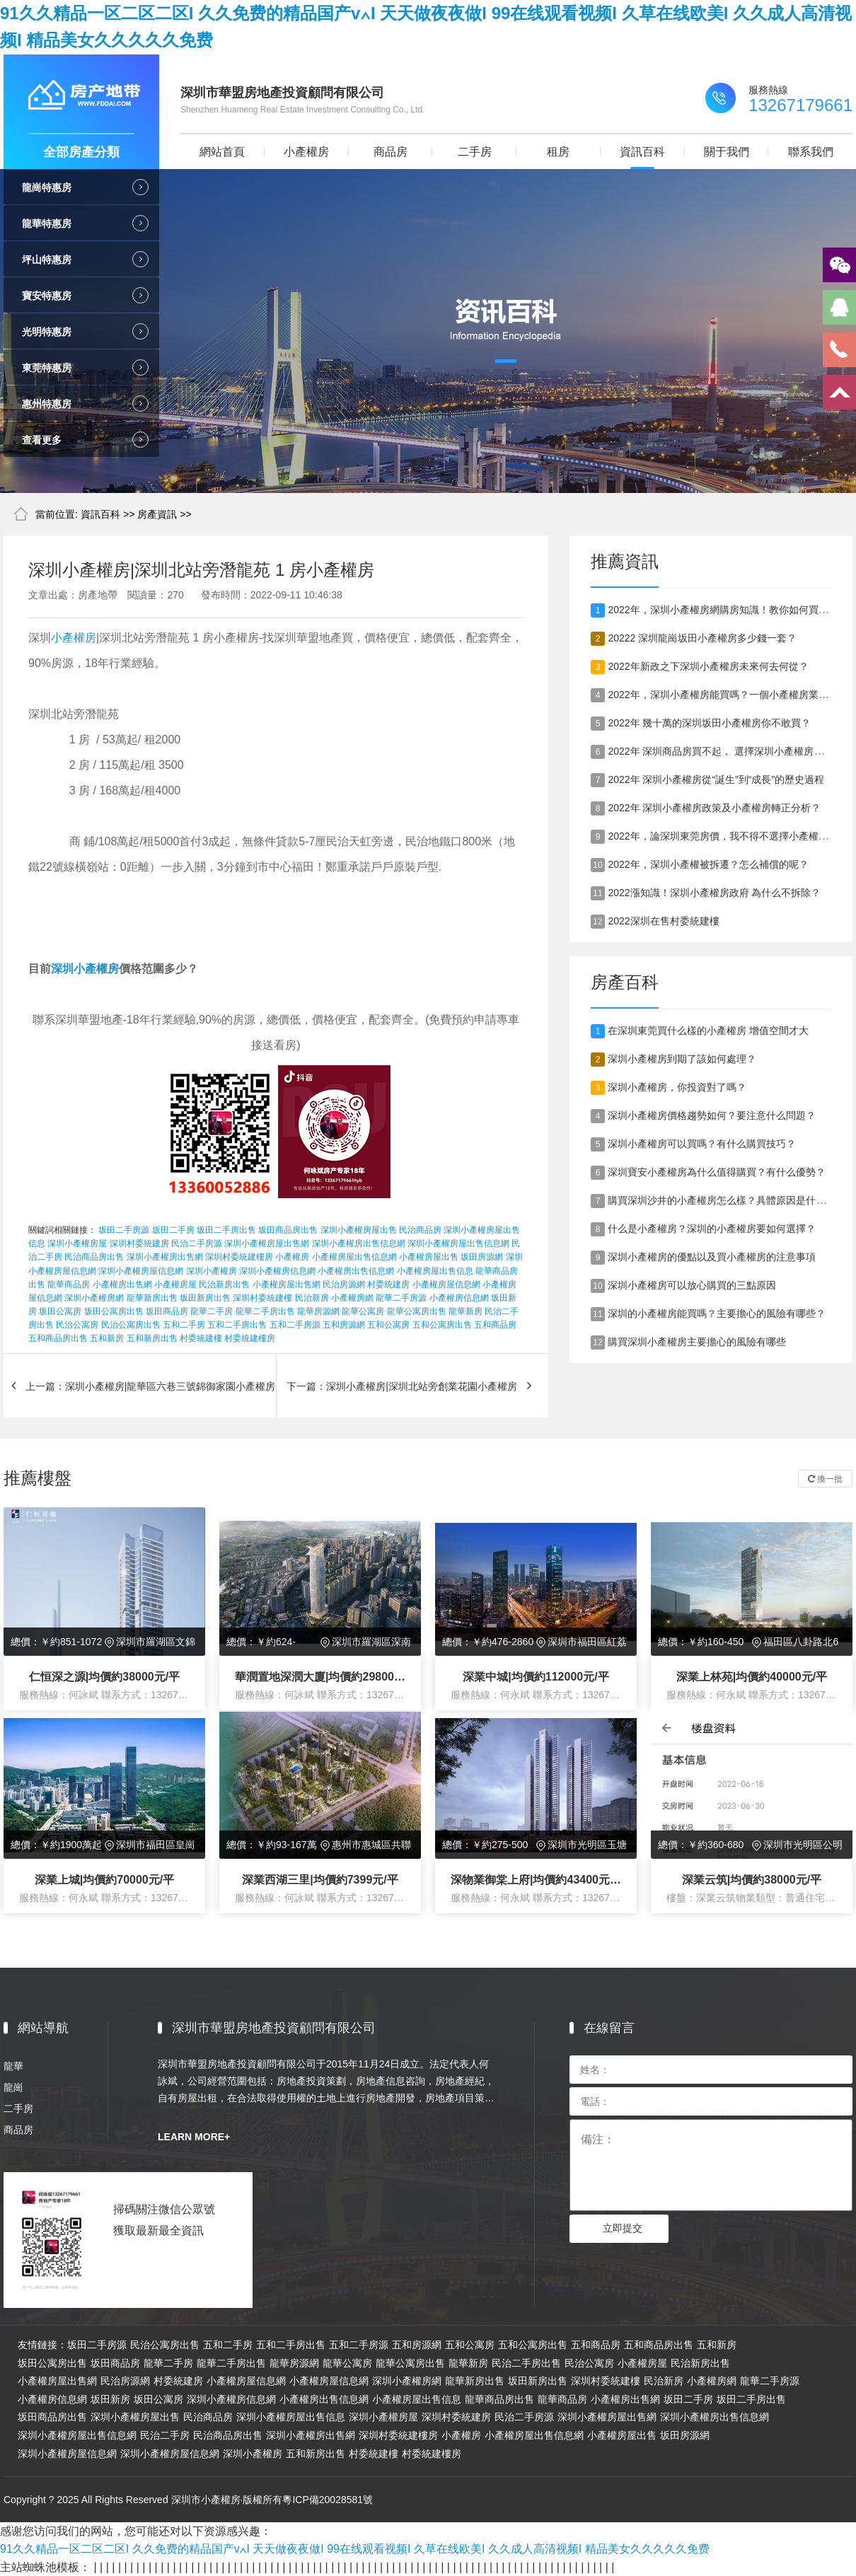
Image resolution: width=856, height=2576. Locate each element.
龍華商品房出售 (499, 2399)
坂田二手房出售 (226, 1230)
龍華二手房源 (401, 1298)
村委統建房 (388, 1284)
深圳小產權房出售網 (165, 1257)
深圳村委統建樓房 (239, 1257)
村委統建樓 (201, 1338)
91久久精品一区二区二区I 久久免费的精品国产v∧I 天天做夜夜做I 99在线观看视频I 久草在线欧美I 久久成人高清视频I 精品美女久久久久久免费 (355, 2549)
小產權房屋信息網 (446, 1284)
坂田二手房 (173, 1230)
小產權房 (306, 152)
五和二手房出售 (237, 1325)
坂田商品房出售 (288, 1230)
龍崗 (13, 2087)
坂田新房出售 (205, 1298)
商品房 (390, 152)
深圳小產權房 (85, 969)
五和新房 (107, 1338)
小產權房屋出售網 (286, 1284)
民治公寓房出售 (131, 1325)
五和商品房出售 (58, 1338)
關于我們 (726, 152)
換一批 (825, 1478)
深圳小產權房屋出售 (358, 1230)
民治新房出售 (224, 1284)
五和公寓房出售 (442, 1325)
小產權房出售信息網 (356, 1271)
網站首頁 (222, 152)
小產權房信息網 (459, 1298)
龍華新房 (465, 1311)
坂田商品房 (167, 1311)
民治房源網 (344, 1284)
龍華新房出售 (152, 1298)
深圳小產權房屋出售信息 (290, 2417)
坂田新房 (110, 2399)
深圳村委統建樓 (262, 1298)
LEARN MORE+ (194, 2136)
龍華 (13, 2066)
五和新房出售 (152, 1338)
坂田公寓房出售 (114, 1311)
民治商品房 (420, 1230)
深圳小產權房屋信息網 (140, 1271)
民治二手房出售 (526, 2363)
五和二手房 (184, 1325)
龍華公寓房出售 (416, 1311)
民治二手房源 (196, 1243)
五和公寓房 (388, 1325)
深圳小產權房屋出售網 (266, 1243)
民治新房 (312, 1298)
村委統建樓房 (249, 1338)
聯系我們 (810, 152)
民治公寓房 (77, 1325)
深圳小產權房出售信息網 (358, 1243)
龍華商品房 (68, 1284)
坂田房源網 (482, 1257)
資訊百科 (642, 152)
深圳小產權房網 (94, 1298)
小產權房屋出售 (428, 1257)
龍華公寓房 (363, 1311)
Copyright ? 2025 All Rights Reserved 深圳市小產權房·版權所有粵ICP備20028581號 (188, 2499)
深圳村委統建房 (139, 1243)
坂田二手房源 (123, 1230)
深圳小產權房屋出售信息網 (458, 1243)
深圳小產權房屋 (77, 1243)
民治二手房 (165, 2435)
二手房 (475, 152)
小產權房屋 (175, 1284)
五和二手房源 (295, 1325)
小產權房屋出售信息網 (354, 1257)
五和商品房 (495, 1325)
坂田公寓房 (60, 1311)
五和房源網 (344, 1325)
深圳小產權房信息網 (277, 1271)
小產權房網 (352, 1298)
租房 (558, 152)
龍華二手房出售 (265, 1311)
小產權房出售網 (122, 1284)
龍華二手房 (211, 1311)
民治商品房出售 (94, 1257)
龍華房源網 (318, 1311)
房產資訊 (157, 514)
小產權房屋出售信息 (435, 1271)
